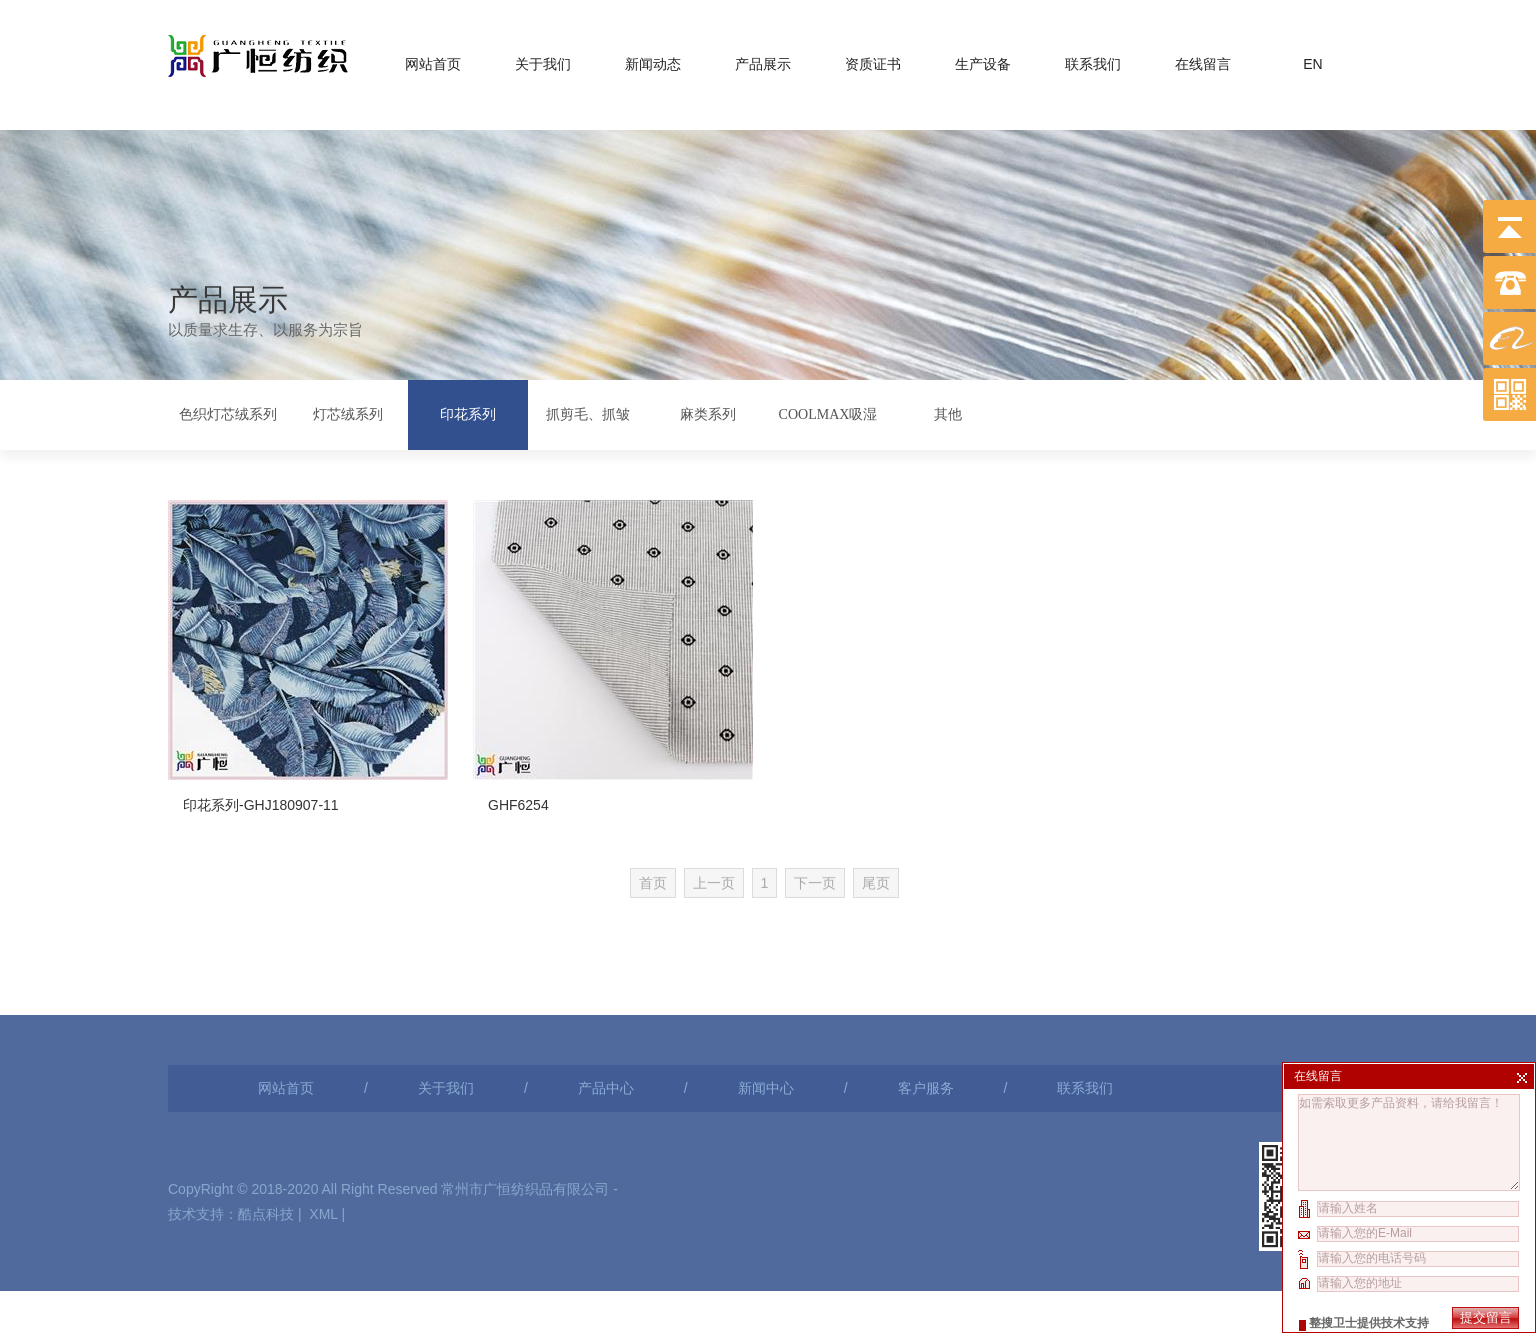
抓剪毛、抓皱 (588, 412)
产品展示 (763, 60)
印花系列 (468, 412)
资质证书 (873, 60)
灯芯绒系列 (348, 412)
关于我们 (543, 60)
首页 (697, 834)
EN (1312, 60)
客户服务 (926, 996)
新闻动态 (653, 60)
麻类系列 (708, 412)
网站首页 (433, 60)
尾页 (921, 834)
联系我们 (1093, 60)
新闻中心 (766, 996)
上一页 (758, 834)
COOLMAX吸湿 (828, 412)
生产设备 (983, 60)
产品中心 (606, 996)
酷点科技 (266, 1122)
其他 (948, 412)
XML (323, 1122)
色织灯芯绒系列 (228, 412)
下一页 (860, 834)
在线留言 (1203, 60)
